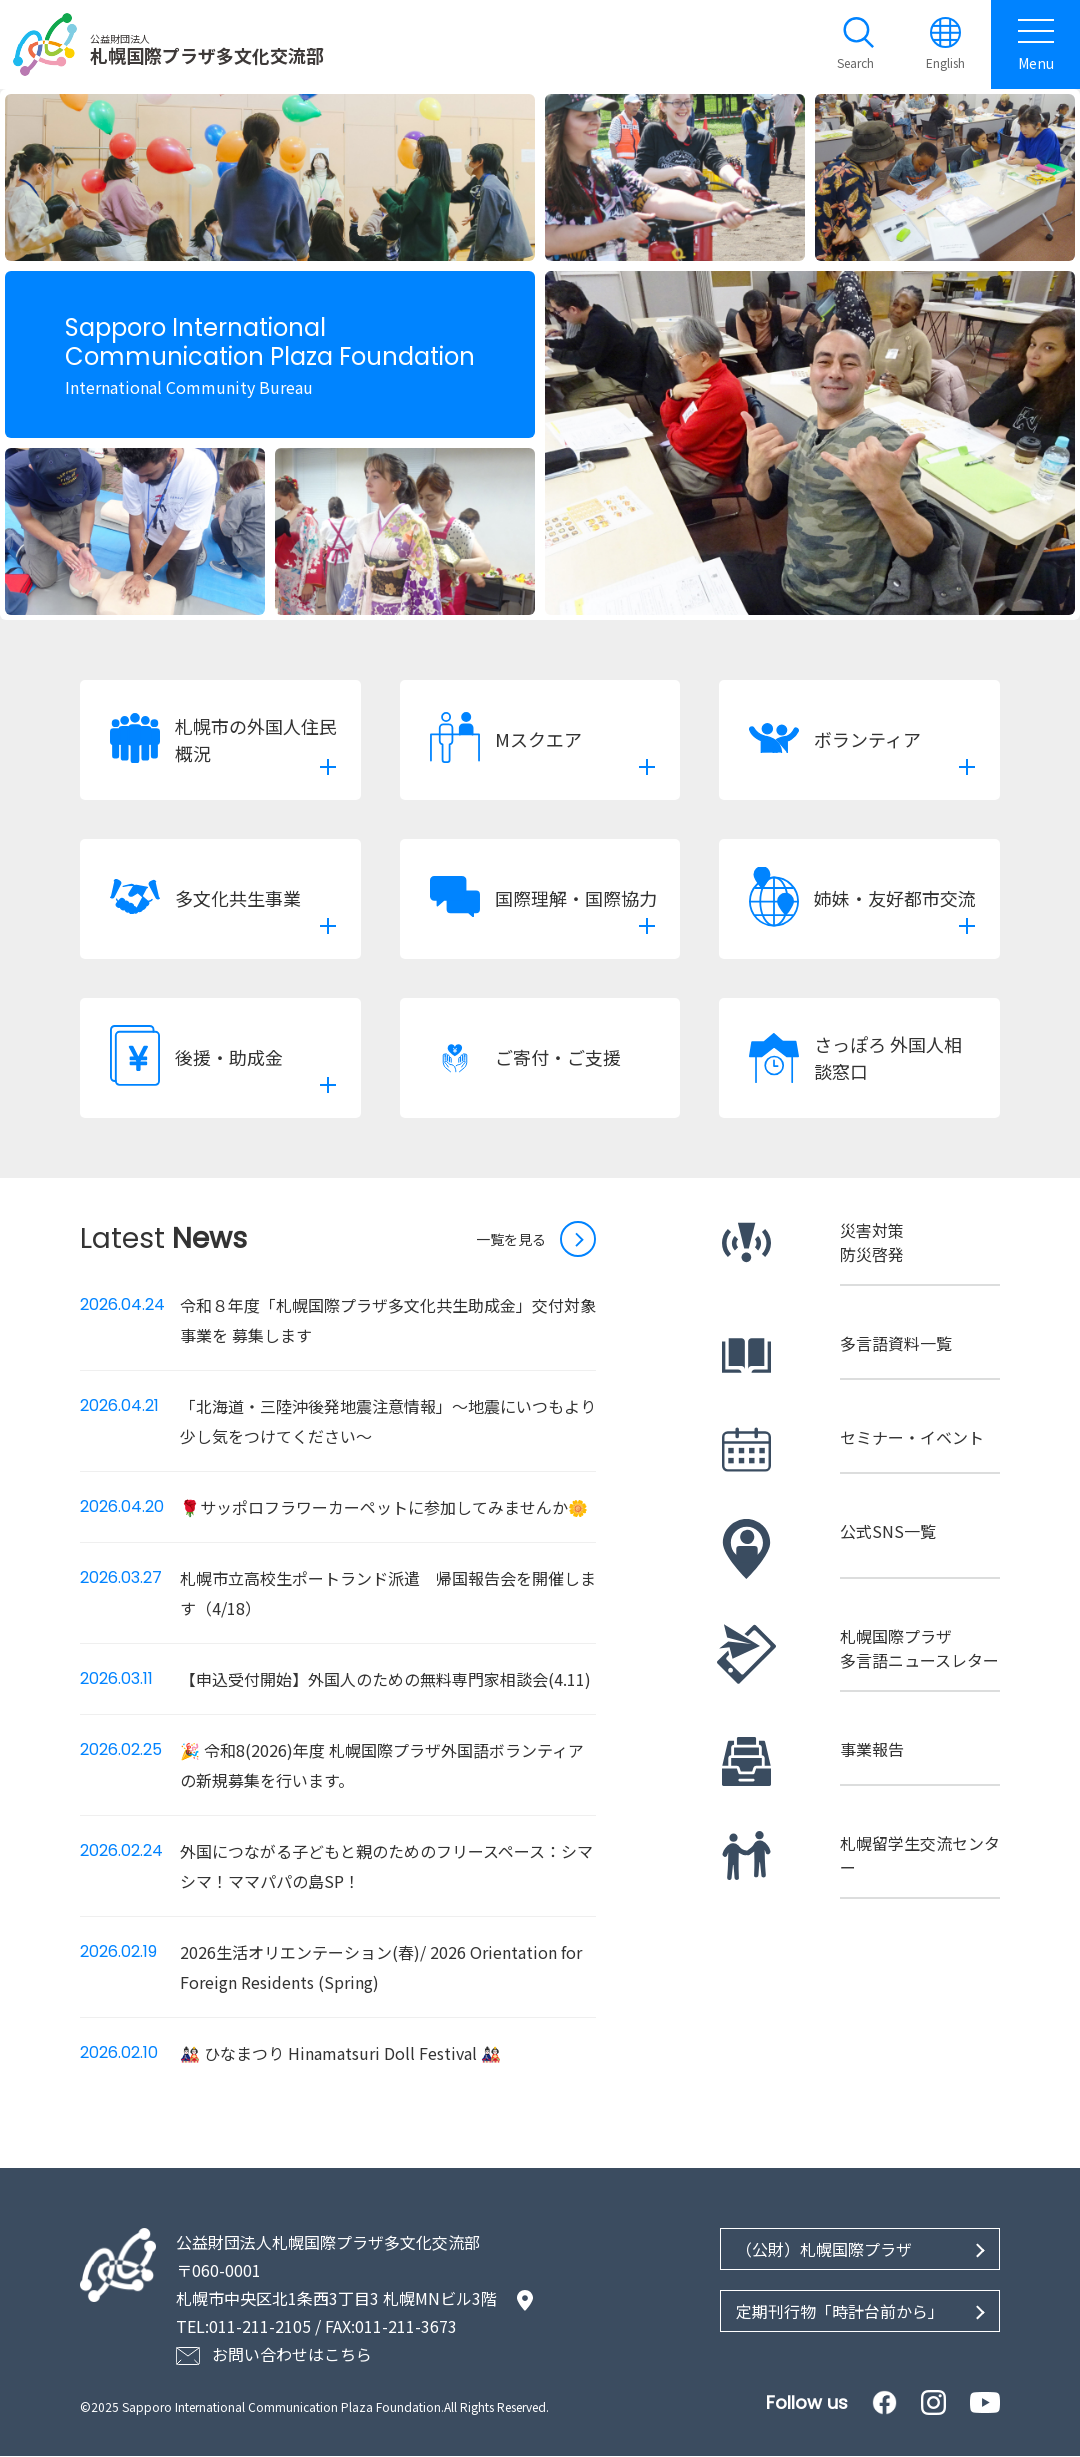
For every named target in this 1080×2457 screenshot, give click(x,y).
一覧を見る (511, 1240)
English (945, 63)
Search (855, 63)
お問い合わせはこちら (292, 2355)
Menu (1035, 44)
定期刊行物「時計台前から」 (840, 2312)
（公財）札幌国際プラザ (824, 2250)
